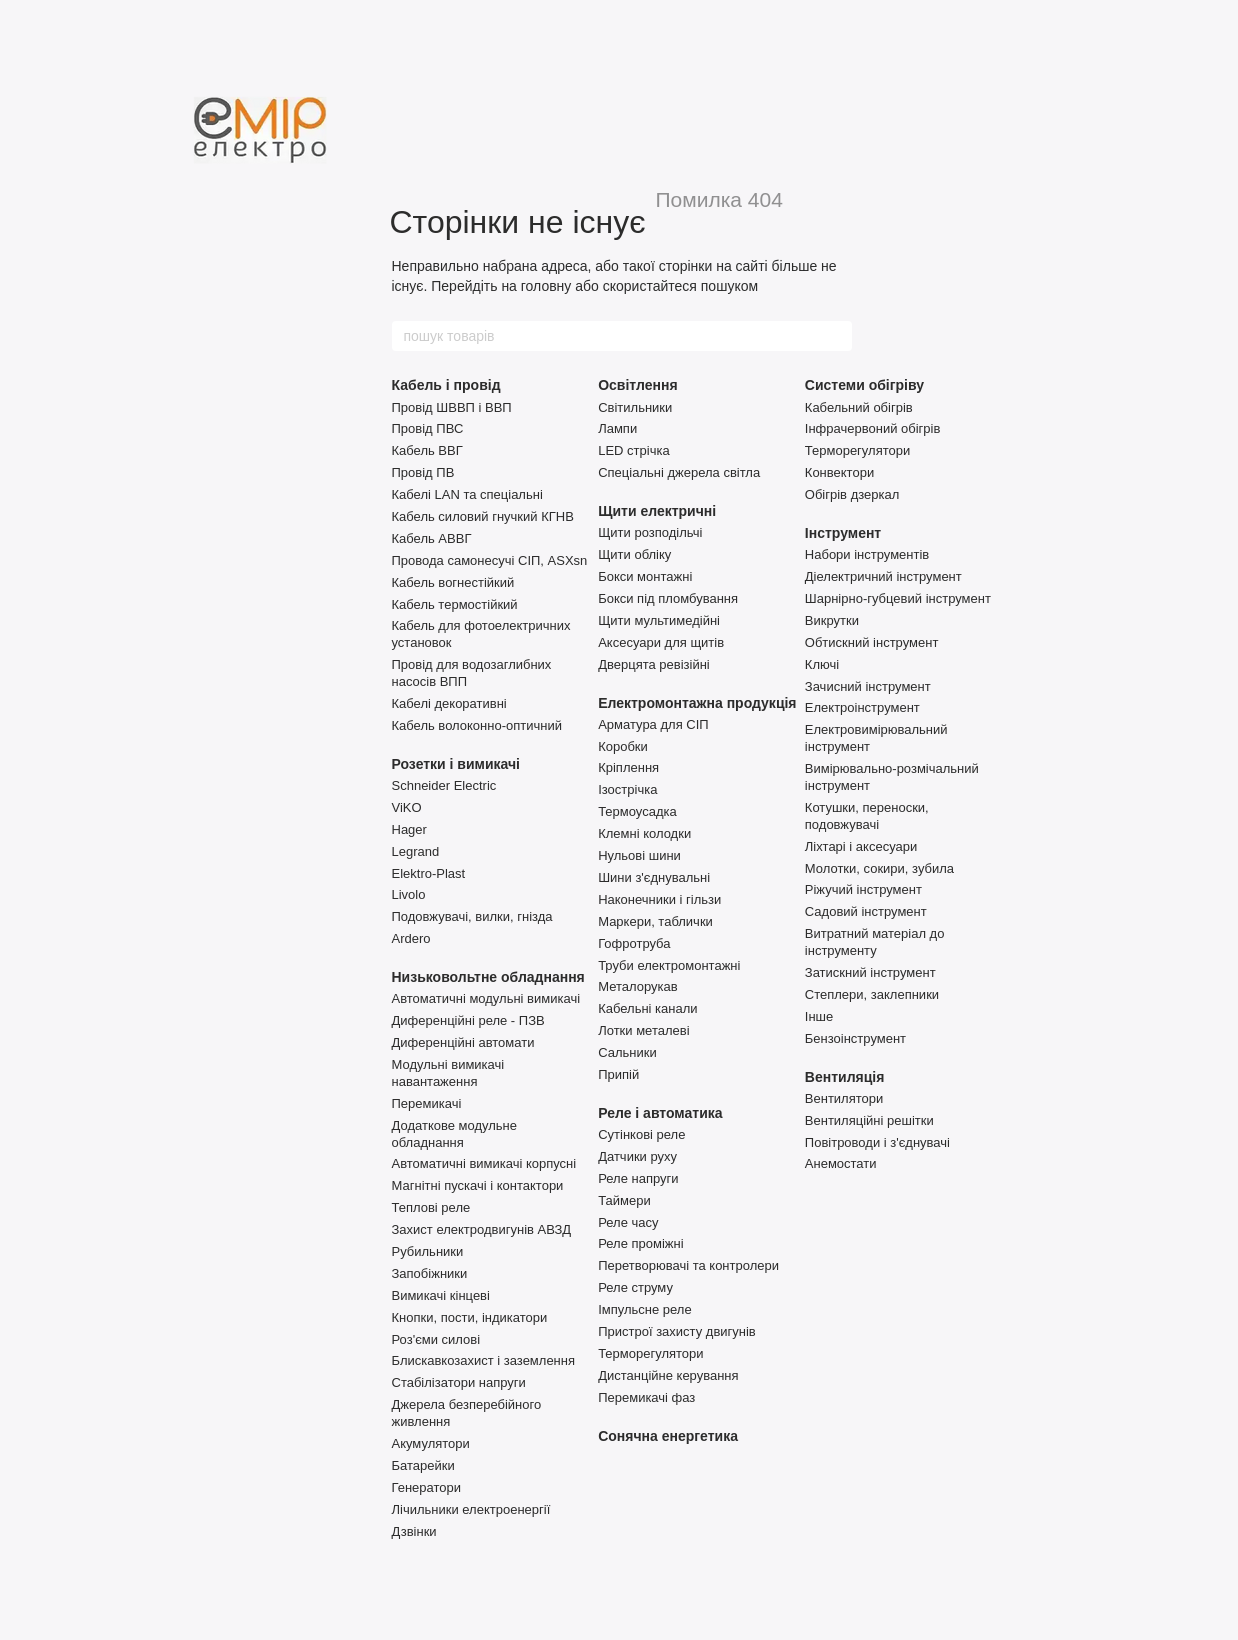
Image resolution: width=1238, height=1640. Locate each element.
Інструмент (843, 533)
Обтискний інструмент (872, 642)
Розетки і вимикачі (456, 764)
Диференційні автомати (463, 1042)
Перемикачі (427, 1103)
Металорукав (637, 986)
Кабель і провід (446, 385)
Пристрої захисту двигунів (677, 1331)
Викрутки (832, 620)
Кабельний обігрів (859, 407)
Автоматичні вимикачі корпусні (484, 1163)
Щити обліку (634, 554)
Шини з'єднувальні (654, 877)
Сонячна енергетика (668, 1436)
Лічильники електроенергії (471, 1509)
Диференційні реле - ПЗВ (468, 1020)
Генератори (427, 1487)
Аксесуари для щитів (661, 642)
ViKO (407, 807)
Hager (409, 829)
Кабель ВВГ (427, 450)
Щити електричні (657, 511)
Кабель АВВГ (432, 538)
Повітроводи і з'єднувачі (877, 1142)
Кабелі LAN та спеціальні (467, 494)
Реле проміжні (640, 1243)
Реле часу (628, 1222)
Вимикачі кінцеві (441, 1295)
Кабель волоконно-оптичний (477, 725)
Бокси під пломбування (668, 598)
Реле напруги (638, 1178)
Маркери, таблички (655, 921)
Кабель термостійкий (455, 604)
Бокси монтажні (645, 576)
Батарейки (423, 1465)
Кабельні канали (647, 1008)
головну (546, 286)
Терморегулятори (650, 1353)
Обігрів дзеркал (852, 494)
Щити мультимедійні (659, 620)
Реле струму (635, 1287)
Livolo (409, 894)
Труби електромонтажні (669, 965)
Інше (819, 1016)
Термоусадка (637, 811)
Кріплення (628, 767)
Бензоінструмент (855, 1038)
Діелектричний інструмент (883, 576)
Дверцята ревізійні (654, 664)
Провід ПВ (423, 472)
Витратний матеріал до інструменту (875, 942)
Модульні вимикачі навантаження (448, 1073)
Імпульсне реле (645, 1309)
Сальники (627, 1052)
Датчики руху (637, 1156)
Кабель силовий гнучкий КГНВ (483, 516)
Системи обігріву (864, 385)
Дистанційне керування (668, 1375)
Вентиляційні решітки (869, 1120)
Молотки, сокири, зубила (879, 868)
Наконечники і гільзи (659, 899)
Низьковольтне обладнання (488, 977)
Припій (618, 1074)
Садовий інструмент (866, 911)
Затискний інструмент (870, 972)
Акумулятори (431, 1443)
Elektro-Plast (429, 873)
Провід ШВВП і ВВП (452, 407)
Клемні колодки (644, 833)
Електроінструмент (862, 707)
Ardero (411, 938)
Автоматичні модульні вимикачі (486, 998)
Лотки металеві (643, 1030)
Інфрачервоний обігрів (873, 428)
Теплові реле (431, 1207)
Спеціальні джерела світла (679, 472)
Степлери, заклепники (872, 994)
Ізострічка (627, 789)
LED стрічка (633, 450)
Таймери (624, 1200)
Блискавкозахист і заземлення (484, 1360)
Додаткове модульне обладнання (455, 1134)
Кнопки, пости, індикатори (470, 1317)
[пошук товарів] (836, 336)
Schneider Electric (444, 785)
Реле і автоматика (660, 1113)
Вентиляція (845, 1077)
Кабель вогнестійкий (453, 582)
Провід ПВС (428, 428)
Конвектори (839, 472)
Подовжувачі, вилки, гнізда (472, 916)
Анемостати (841, 1163)
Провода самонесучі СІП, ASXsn (490, 560)
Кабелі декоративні (449, 703)
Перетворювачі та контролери (688, 1265)
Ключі (822, 664)
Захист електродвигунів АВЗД (482, 1229)
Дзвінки (414, 1531)
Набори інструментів (867, 554)
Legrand (416, 851)
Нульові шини (639, 855)
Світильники (635, 407)
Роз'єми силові (436, 1339)
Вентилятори (844, 1098)
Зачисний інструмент (868, 686)
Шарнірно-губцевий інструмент (898, 598)
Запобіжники (430, 1273)
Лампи (617, 428)
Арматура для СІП (653, 724)
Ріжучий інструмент (863, 889)
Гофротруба (634, 943)
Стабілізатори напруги (459, 1382)
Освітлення (637, 385)
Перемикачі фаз (646, 1397)
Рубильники (428, 1251)
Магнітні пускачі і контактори (478, 1185)
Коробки (623, 746)
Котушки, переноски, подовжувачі (867, 816)
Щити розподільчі (650, 532)
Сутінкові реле (641, 1134)
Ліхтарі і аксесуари (861, 846)
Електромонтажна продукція (697, 703)
